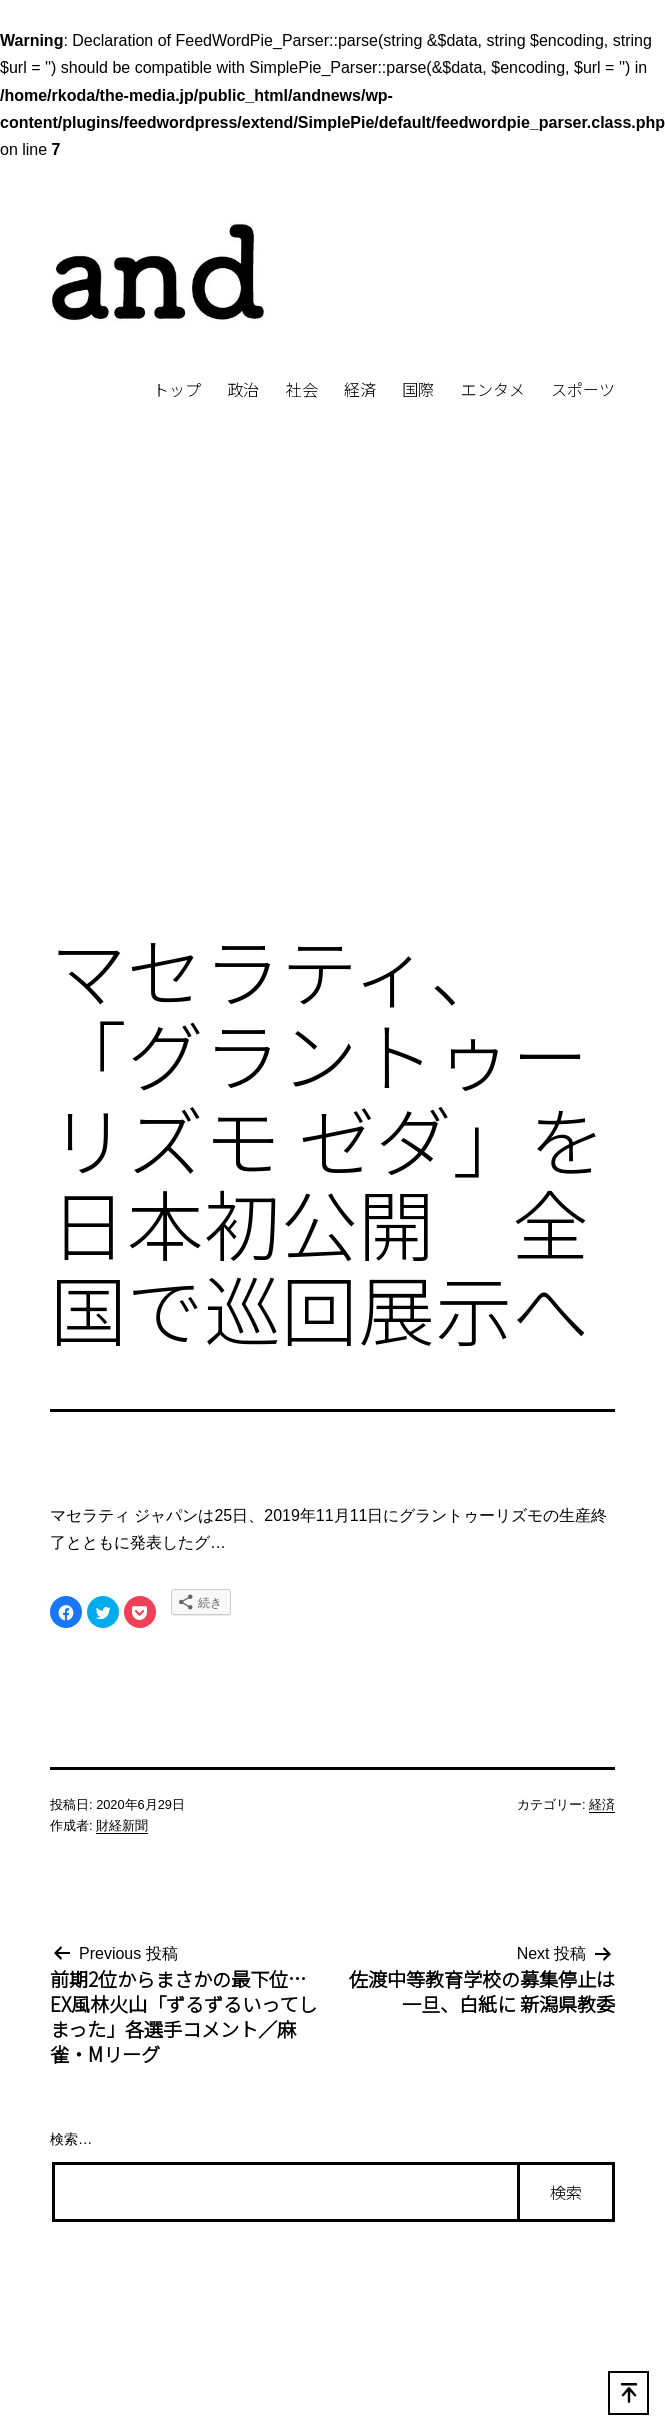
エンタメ (493, 389)
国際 (418, 389)
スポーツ (583, 389)
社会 (302, 389)
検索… (71, 2139)
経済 (360, 389)
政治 (243, 389)
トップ (177, 389)
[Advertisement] (187, 699)
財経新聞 (122, 1825)
